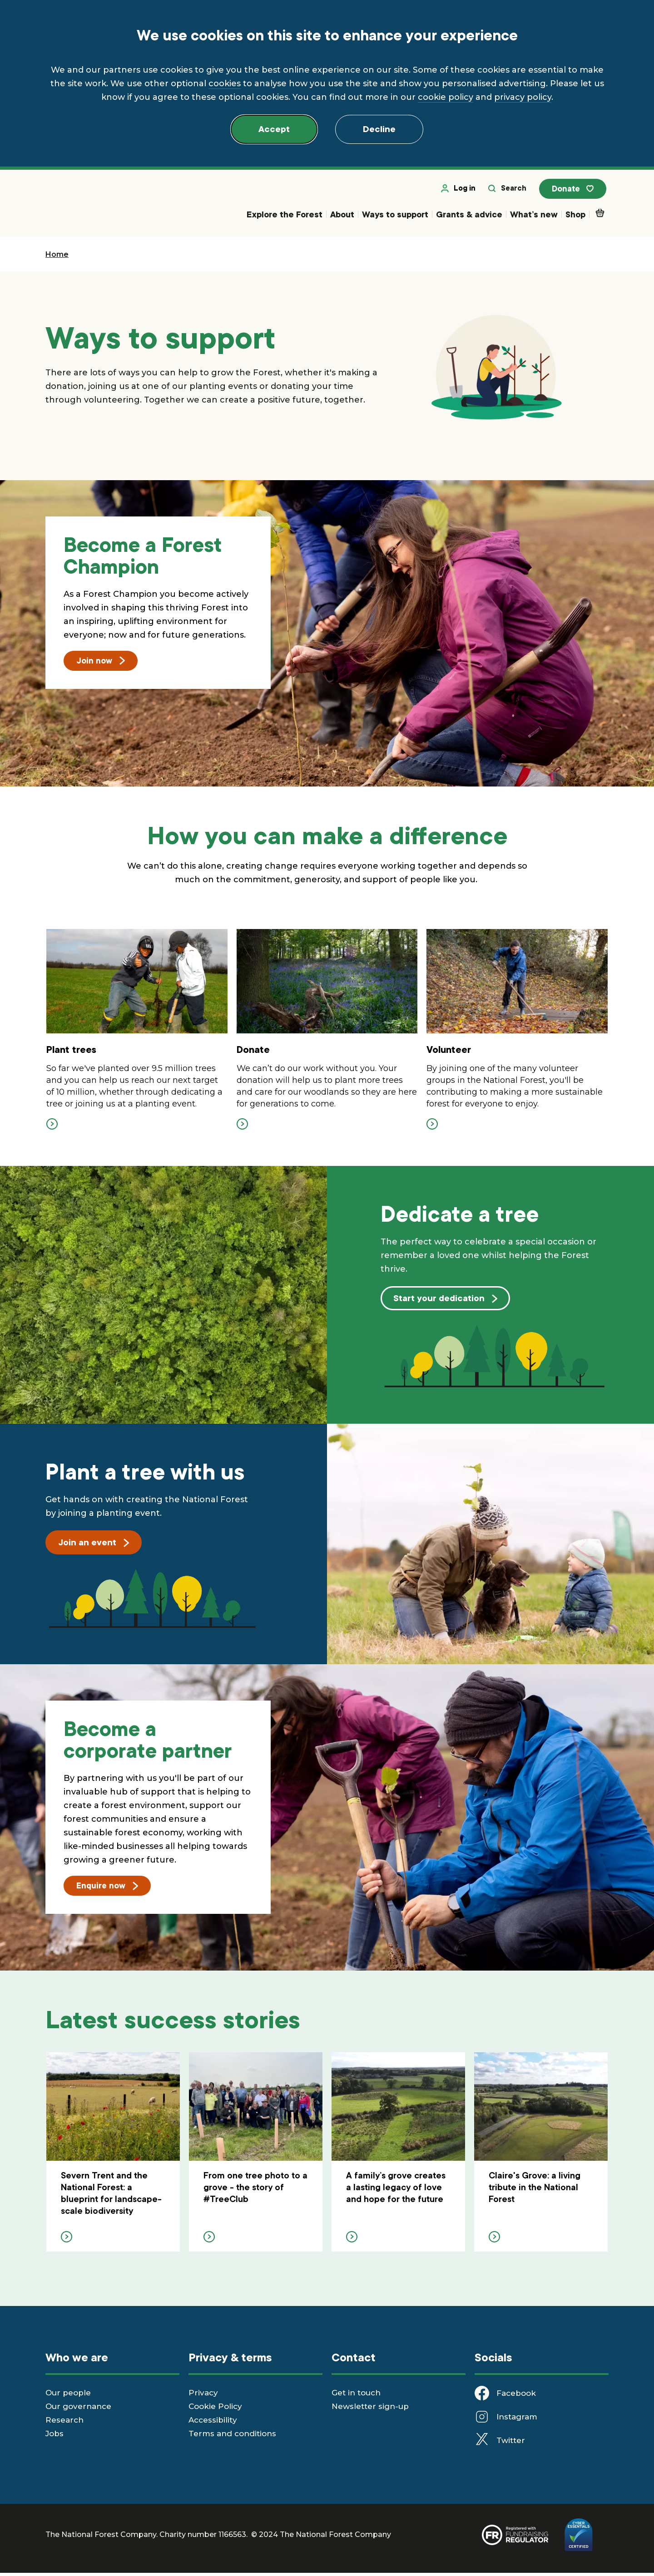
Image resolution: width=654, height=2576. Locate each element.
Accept (274, 129)
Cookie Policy (215, 2409)
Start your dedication (445, 1301)
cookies (224, 83)
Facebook (516, 2396)
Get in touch (356, 2395)
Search (512, 191)
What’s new (534, 216)
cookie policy (445, 97)
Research (64, 2423)
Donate (576, 192)
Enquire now (107, 1888)
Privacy (203, 2395)
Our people (68, 2395)
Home (57, 256)
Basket (602, 215)
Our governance (78, 2409)
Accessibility (212, 2423)
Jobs (54, 2436)
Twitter (510, 2443)
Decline (379, 129)
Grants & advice (469, 216)
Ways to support (395, 216)
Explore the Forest (284, 216)
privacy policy (522, 97)
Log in (463, 191)
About (342, 216)
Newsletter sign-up (370, 2409)
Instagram (516, 2419)
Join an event (93, 1545)
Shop (575, 216)
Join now (100, 663)
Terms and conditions (232, 2436)
